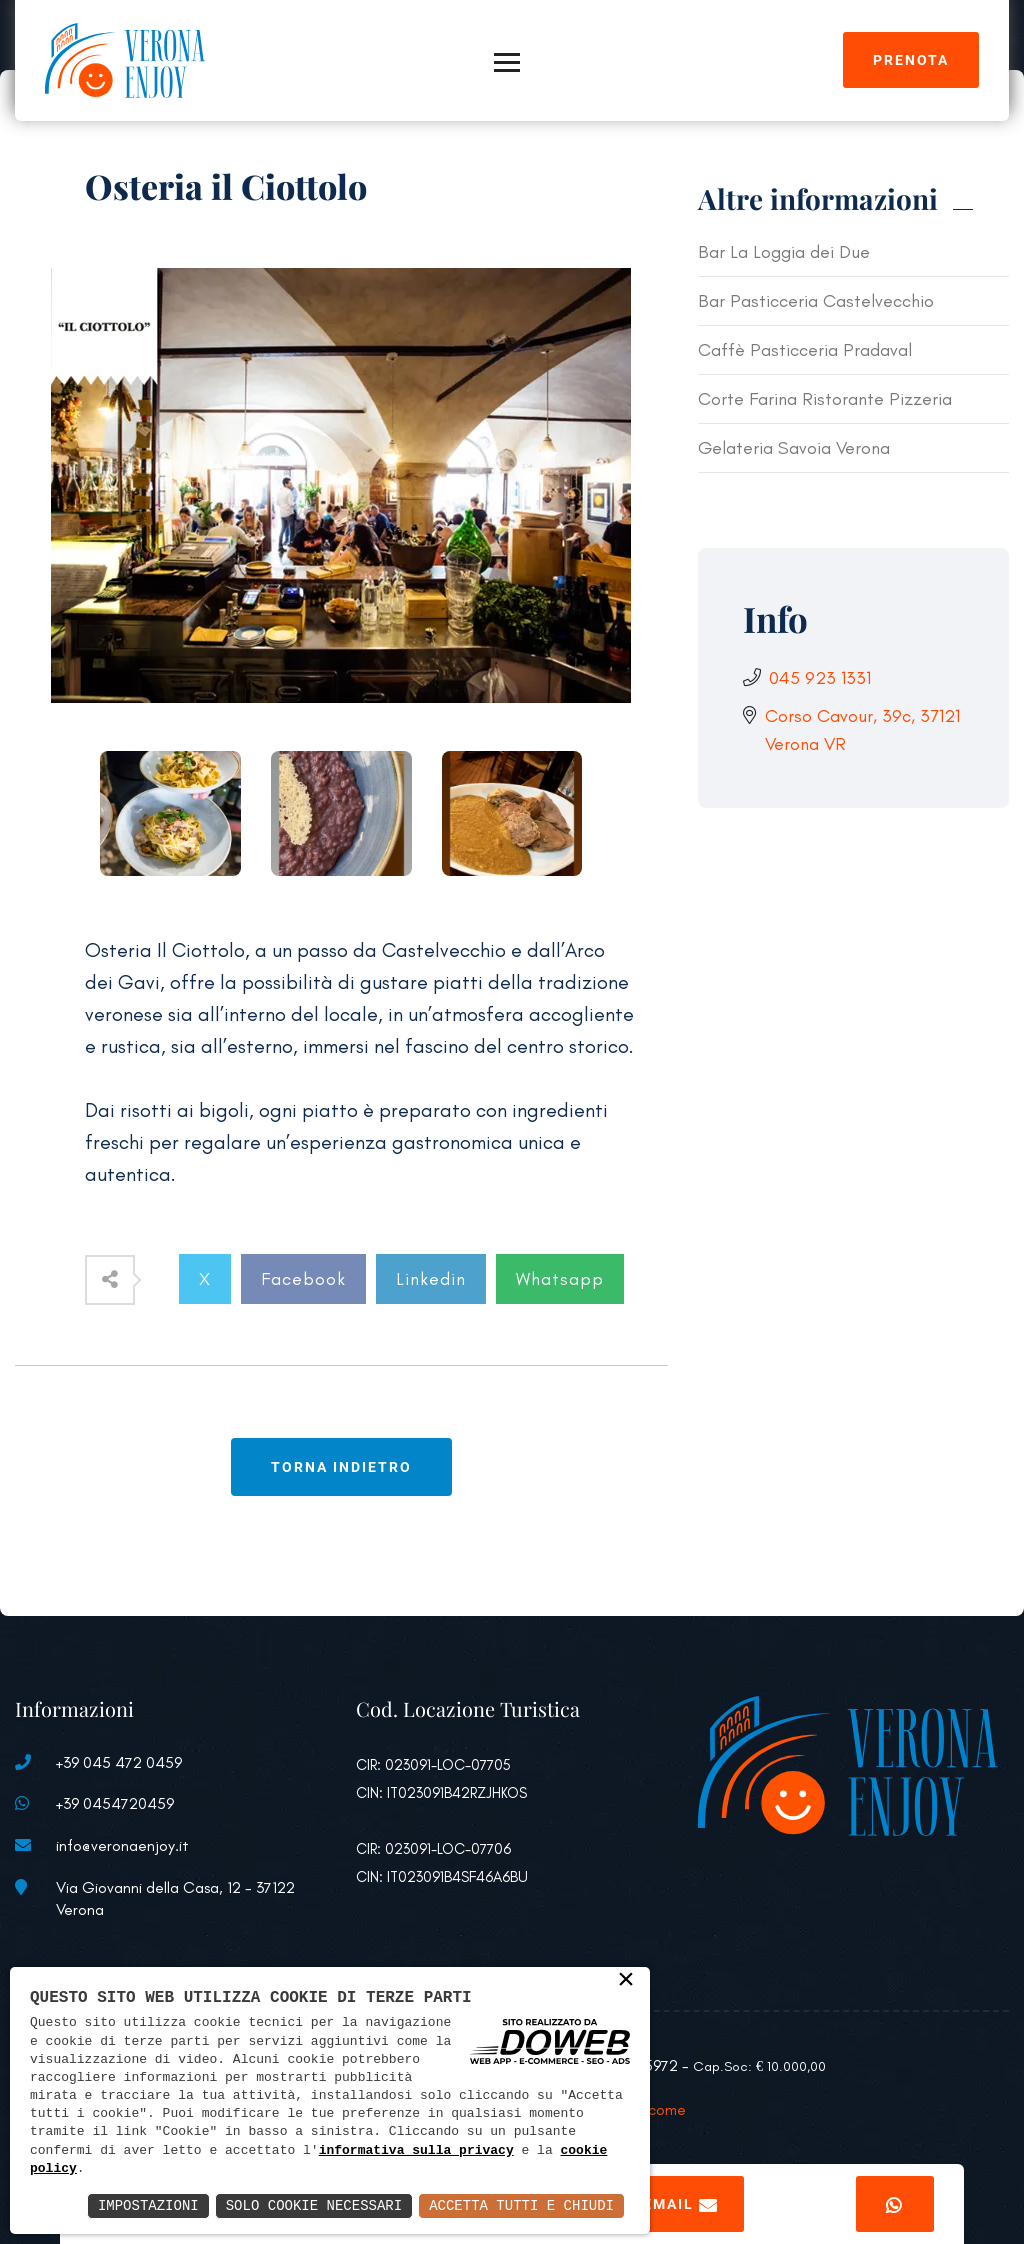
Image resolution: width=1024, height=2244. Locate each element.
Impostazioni (148, 2205)
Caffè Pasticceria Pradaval (805, 350)
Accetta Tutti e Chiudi (521, 2205)
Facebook (303, 1279)
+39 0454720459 (115, 1803)
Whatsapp (560, 1279)
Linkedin (431, 1279)
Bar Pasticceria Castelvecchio (816, 301)
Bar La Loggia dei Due (784, 252)
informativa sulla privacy (416, 2151)
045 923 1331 (820, 678)
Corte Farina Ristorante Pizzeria (825, 399)
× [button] (626, 1981)
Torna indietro (341, 1467)
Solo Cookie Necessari (314, 2205)
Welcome (654, 2109)
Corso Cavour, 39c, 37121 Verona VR (862, 730)
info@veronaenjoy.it (122, 1845)
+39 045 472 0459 (119, 1762)
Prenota (911, 60)
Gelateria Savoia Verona (794, 448)
